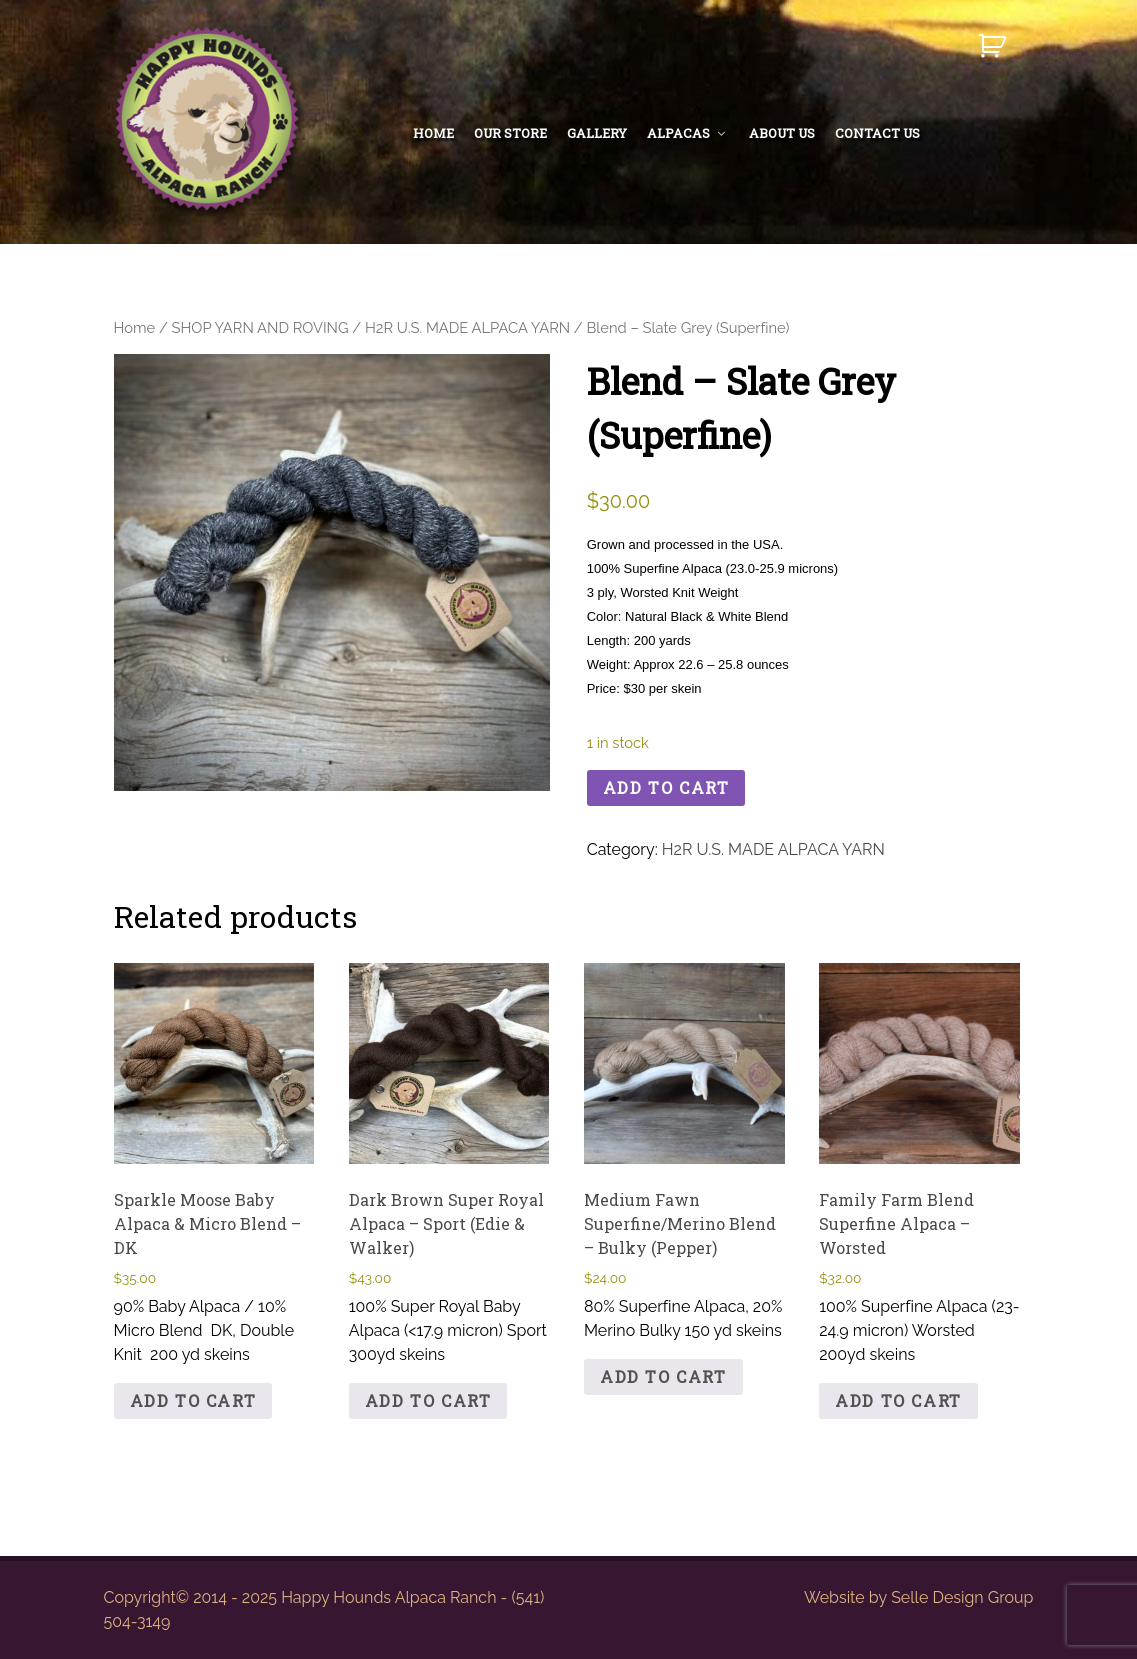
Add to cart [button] (193, 1400)
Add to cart (666, 787)
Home (135, 327)
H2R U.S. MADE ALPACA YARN (467, 327)
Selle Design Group (962, 1597)
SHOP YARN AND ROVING (260, 327)
